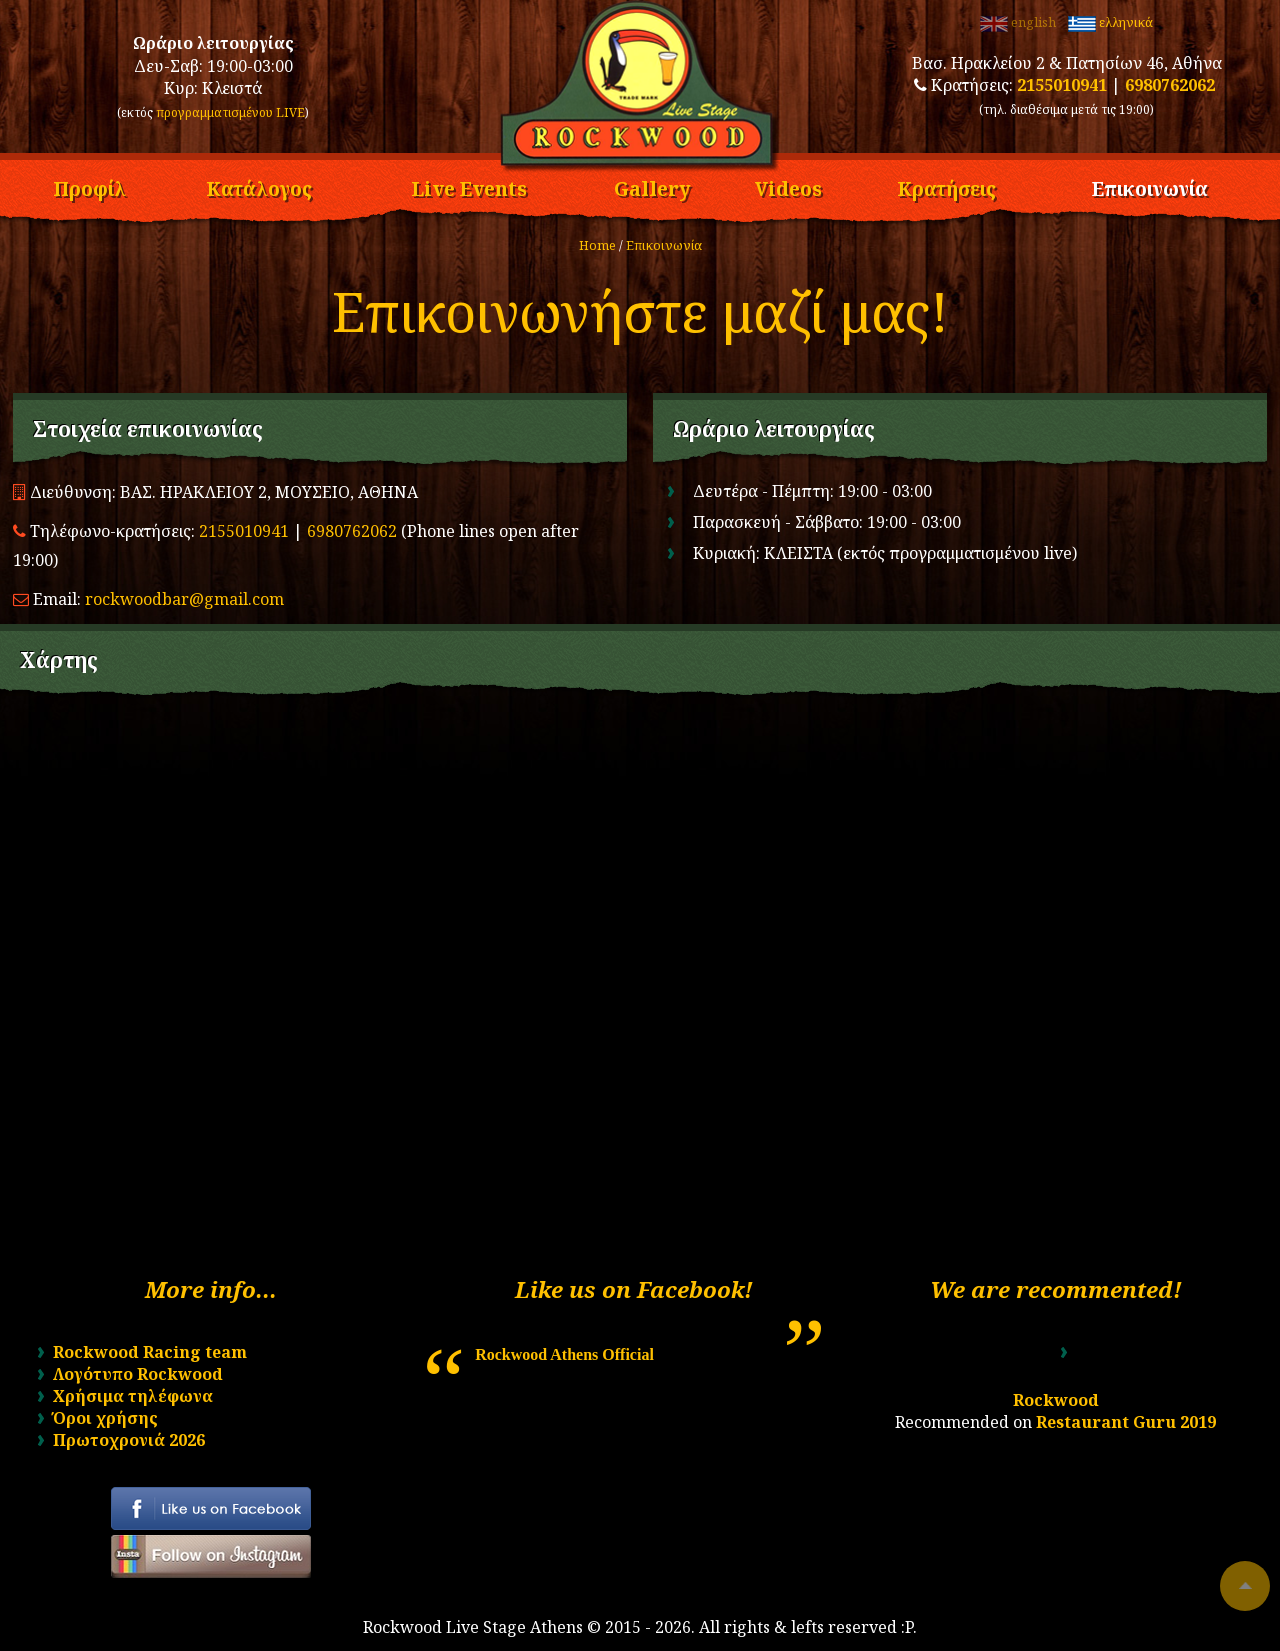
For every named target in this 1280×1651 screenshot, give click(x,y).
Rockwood (1056, 1400)
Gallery (652, 186)
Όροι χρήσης (105, 1418)
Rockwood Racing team (150, 1352)
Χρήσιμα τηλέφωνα (133, 1396)
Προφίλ (89, 186)
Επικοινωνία (1150, 186)
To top (1245, 1586)
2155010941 (1062, 85)
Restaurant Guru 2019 (1126, 1422)
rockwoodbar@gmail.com (184, 599)
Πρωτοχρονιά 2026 (129, 1440)
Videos (788, 186)
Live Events (469, 186)
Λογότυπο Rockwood (138, 1374)
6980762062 (1170, 85)
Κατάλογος (259, 186)
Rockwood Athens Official (564, 1354)
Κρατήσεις (946, 186)
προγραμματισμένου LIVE (230, 112)
